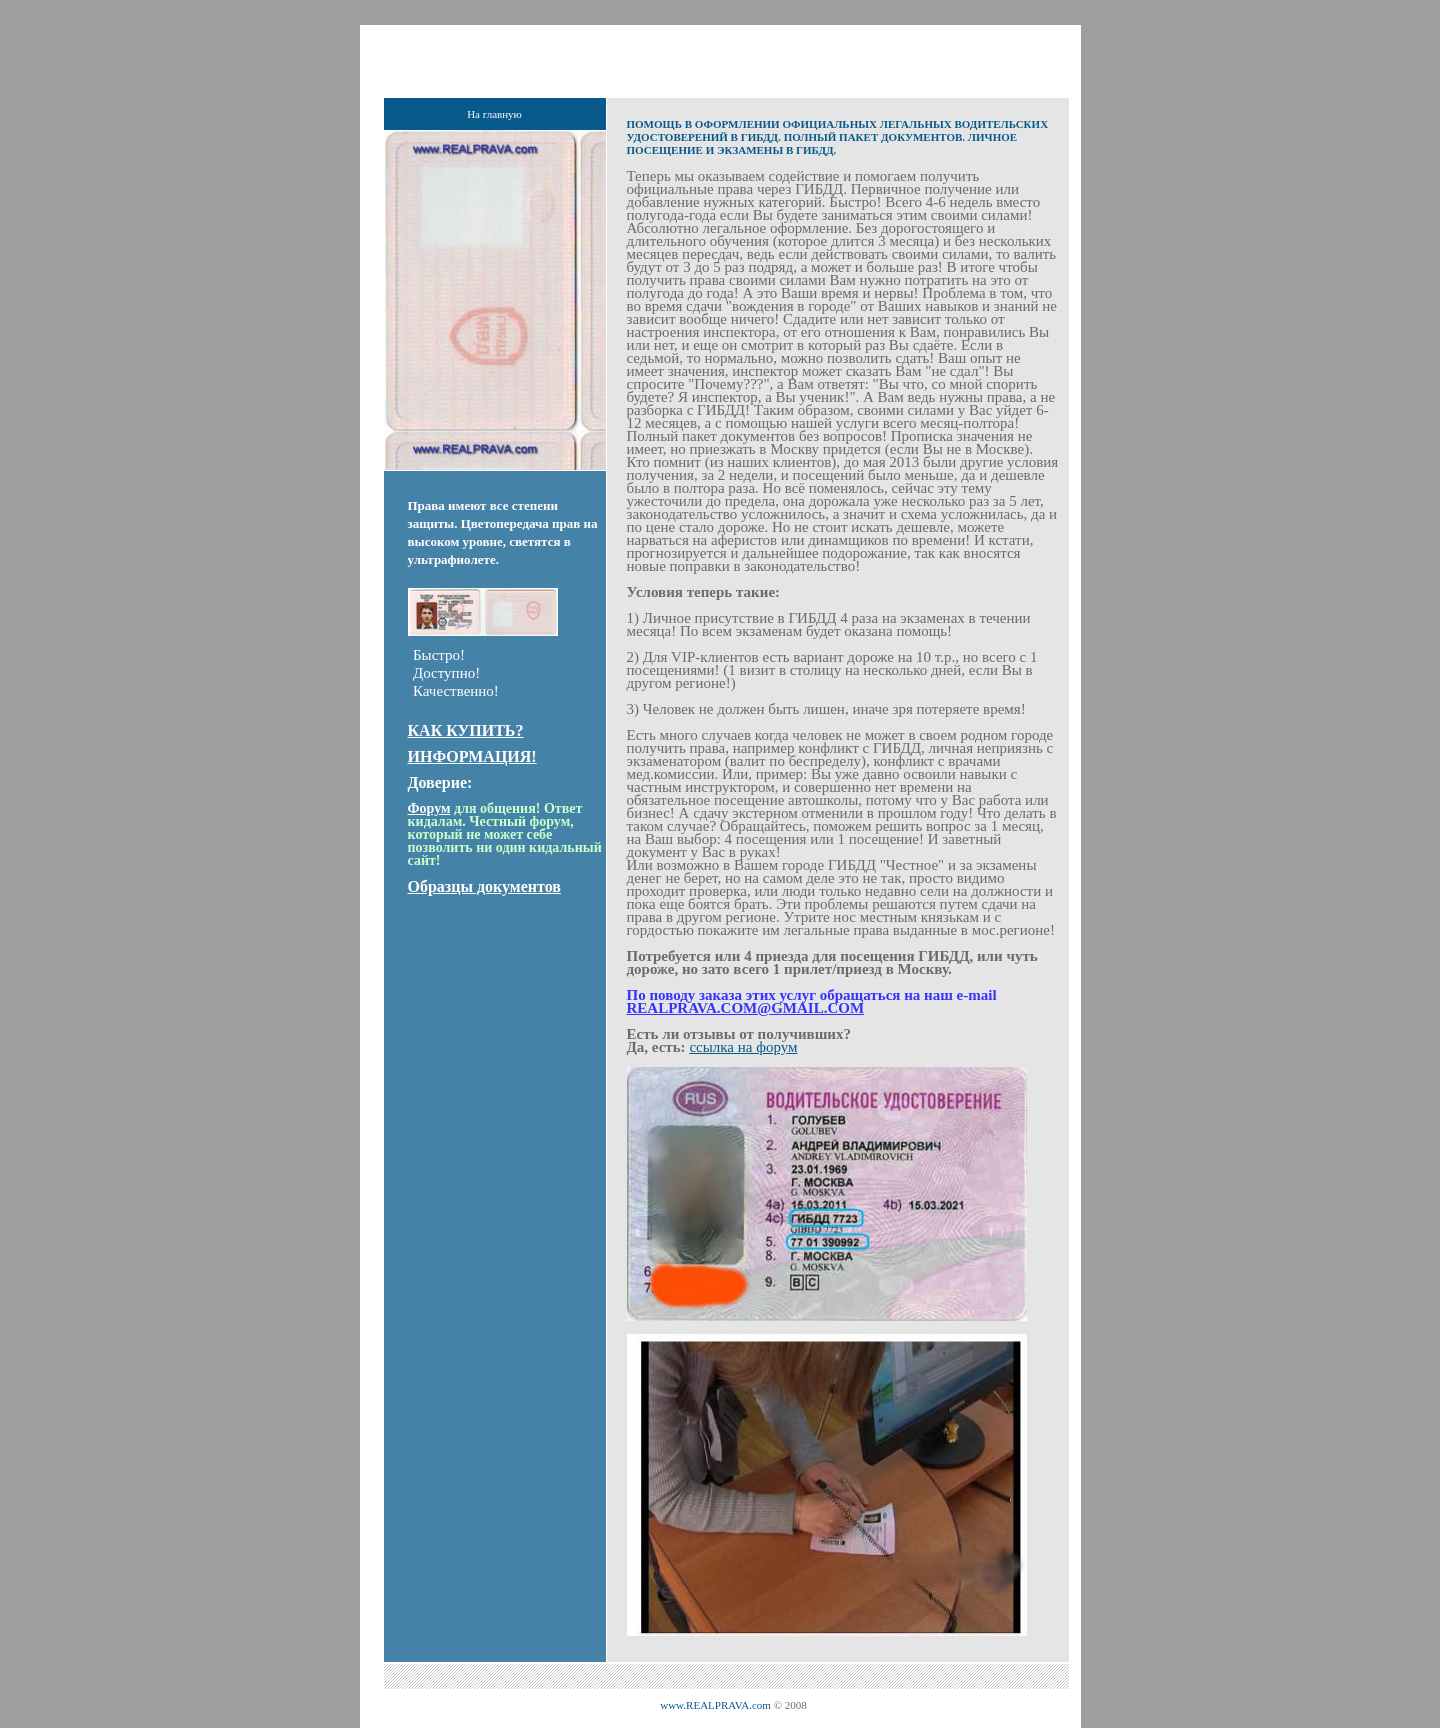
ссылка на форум (743, 1047)
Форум (429, 808)
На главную (494, 114)
